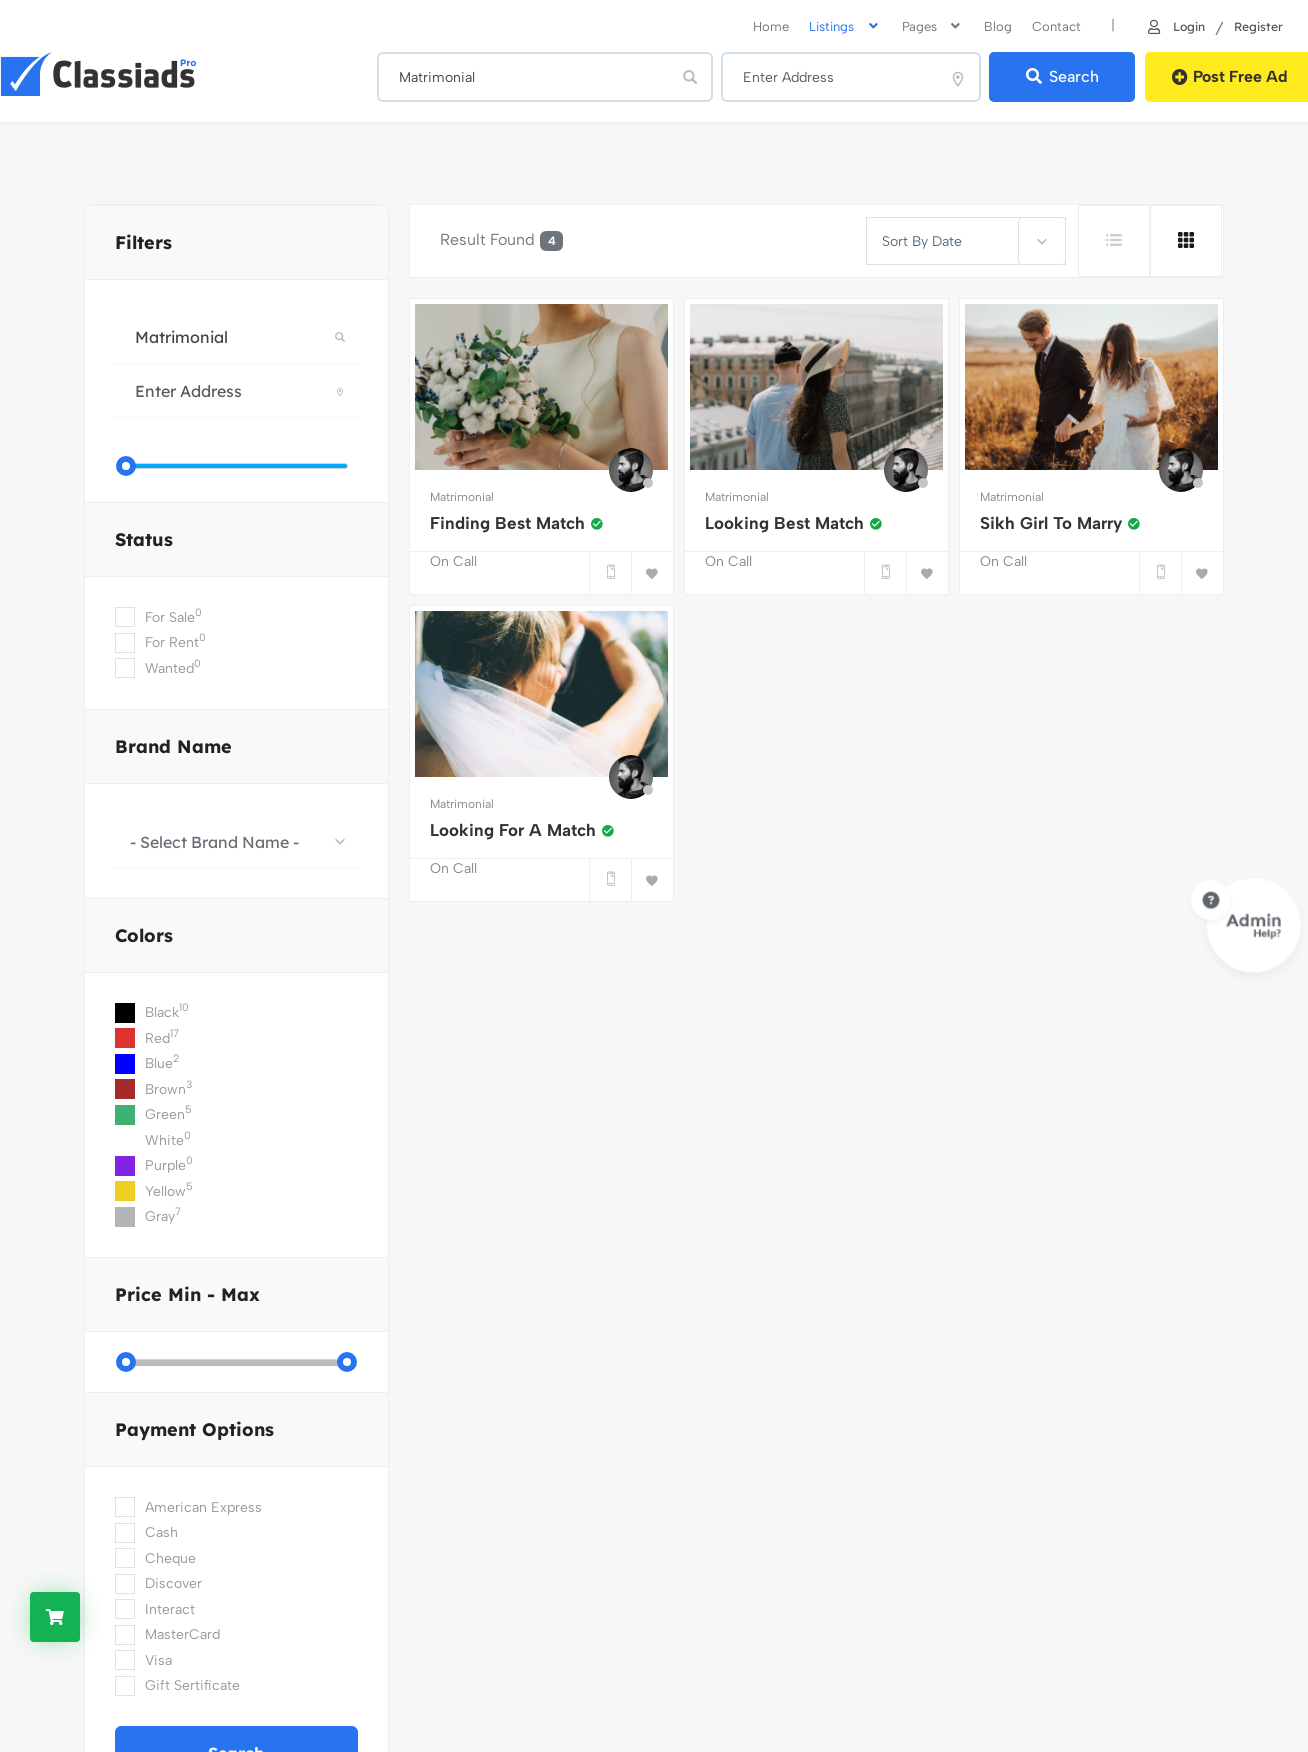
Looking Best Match (794, 523)
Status (144, 539)
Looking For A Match (522, 830)
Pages (933, 26)
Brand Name (173, 746)
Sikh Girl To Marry (1060, 523)
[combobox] (236, 841)
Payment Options (194, 1429)
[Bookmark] (652, 573)
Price (187, 1294)
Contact (1056, 26)
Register (1258, 25)
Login (1175, 25)
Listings (845, 26)
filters (143, 242)
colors (144, 935)
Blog (998, 26)
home (771, 26)
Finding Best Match (517, 523)
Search (1061, 76)
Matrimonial (462, 497)
